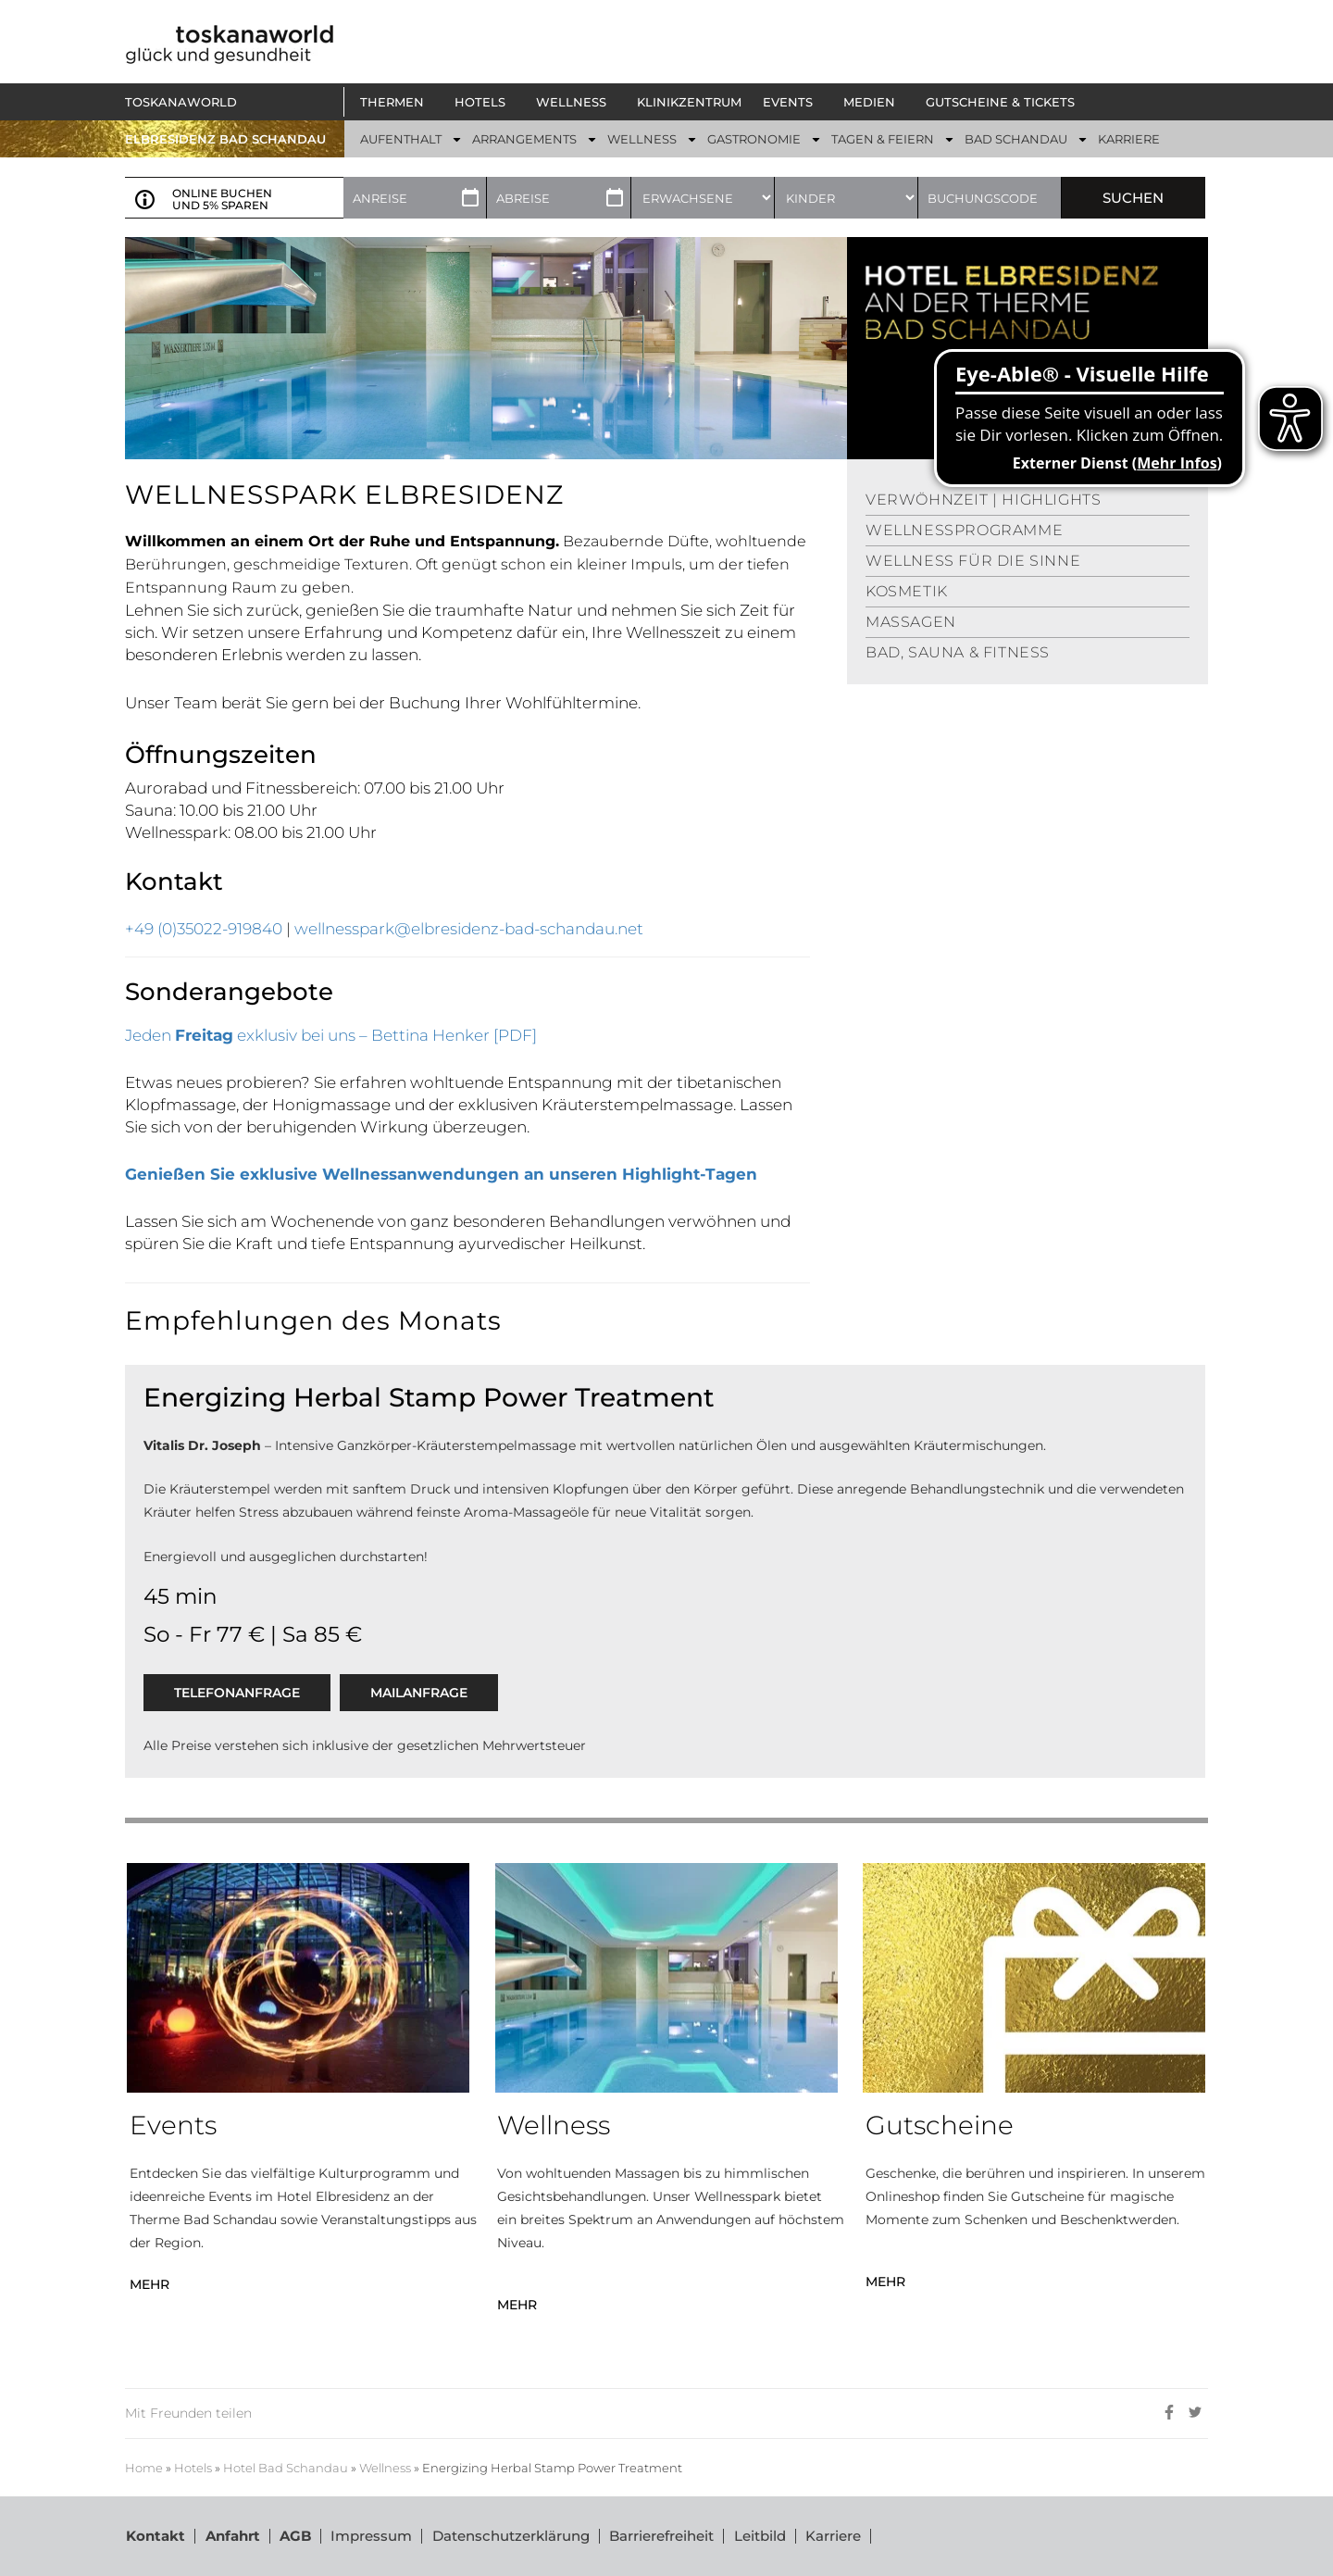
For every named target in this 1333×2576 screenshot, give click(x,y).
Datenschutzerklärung (508, 2536)
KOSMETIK (907, 591)
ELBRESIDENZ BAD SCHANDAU (225, 138)
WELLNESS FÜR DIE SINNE (973, 560)
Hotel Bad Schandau (285, 2468)
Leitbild (756, 2536)
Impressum (369, 2536)
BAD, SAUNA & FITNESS (958, 652)
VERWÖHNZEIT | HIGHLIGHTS (983, 499)
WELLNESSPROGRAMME (964, 530)
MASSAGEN (911, 622)
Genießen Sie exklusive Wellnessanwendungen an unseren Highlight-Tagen (441, 1174)
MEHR (149, 2284)
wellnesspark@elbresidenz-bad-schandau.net (468, 928)
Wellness (385, 2468)
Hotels (193, 2468)
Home (144, 2468)
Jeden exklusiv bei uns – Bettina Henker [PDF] (331, 1035)
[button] (396, 102)
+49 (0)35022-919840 (205, 928)
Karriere (829, 2536)
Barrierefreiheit (658, 2536)
